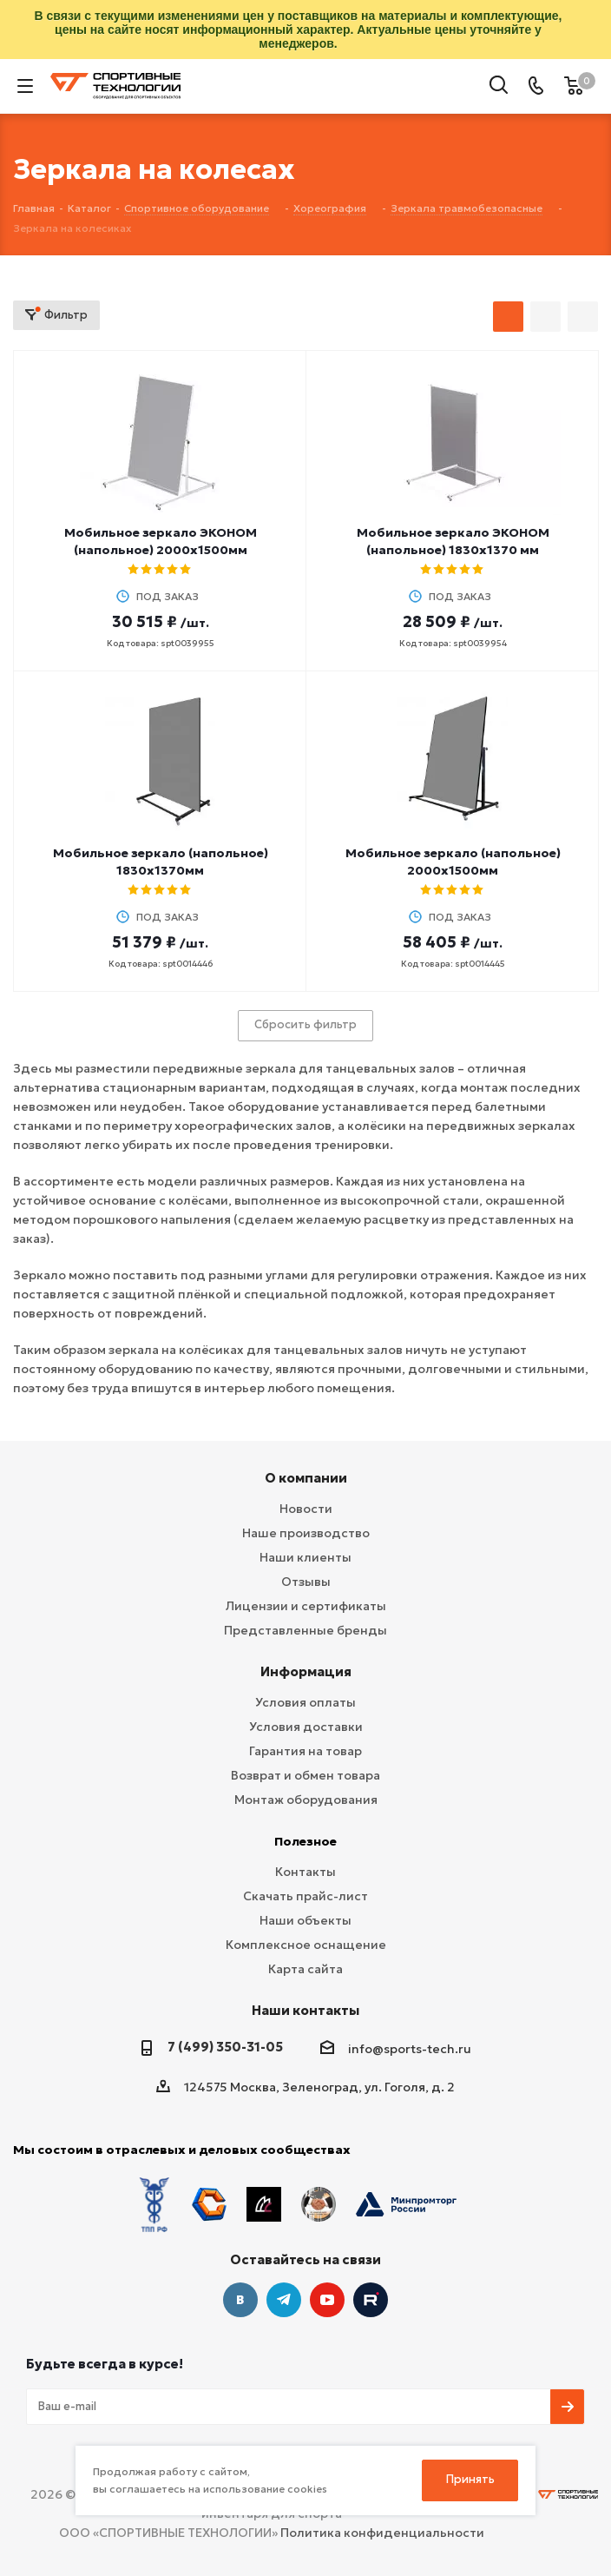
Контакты (305, 1871)
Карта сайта (305, 1969)
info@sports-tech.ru (409, 2049)
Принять (470, 2479)
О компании (306, 1478)
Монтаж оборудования (306, 1799)
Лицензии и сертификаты (306, 1606)
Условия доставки (306, 1726)
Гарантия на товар (305, 1751)
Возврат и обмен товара (305, 1775)
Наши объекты (305, 1920)
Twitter (370, 2299)
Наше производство (306, 1533)
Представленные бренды (305, 1630)
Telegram (283, 2299)
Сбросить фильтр (305, 1024)
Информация (305, 1671)
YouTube (327, 2299)
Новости (305, 1508)
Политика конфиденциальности (382, 2532)
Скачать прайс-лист (305, 1896)
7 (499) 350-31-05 (225, 2046)
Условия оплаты (305, 1702)
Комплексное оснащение (306, 1944)
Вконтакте (240, 2299)
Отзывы (306, 1581)
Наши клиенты (305, 1557)
